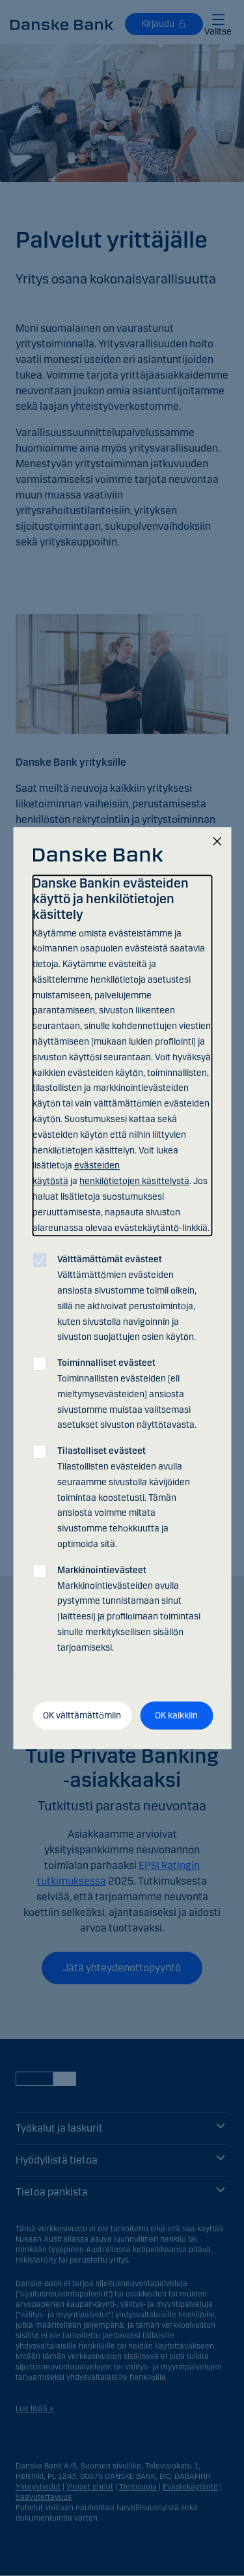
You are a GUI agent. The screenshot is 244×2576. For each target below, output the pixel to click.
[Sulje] (216, 842)
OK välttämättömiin (82, 1715)
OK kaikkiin (176, 1715)
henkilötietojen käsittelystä (134, 1181)
